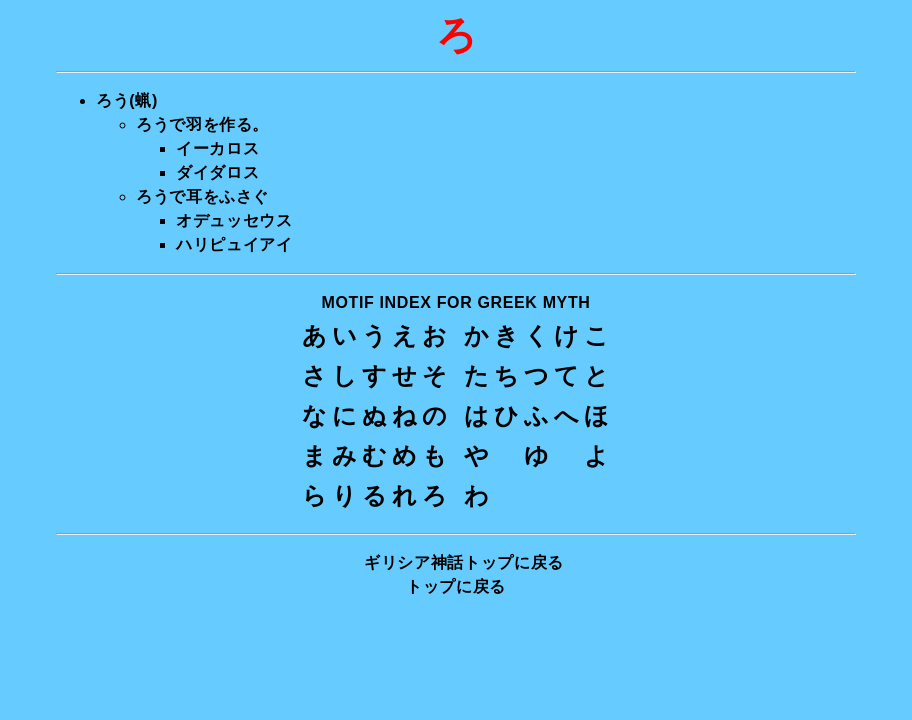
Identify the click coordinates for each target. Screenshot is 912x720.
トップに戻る (456, 586)
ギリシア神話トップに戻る (464, 562)
